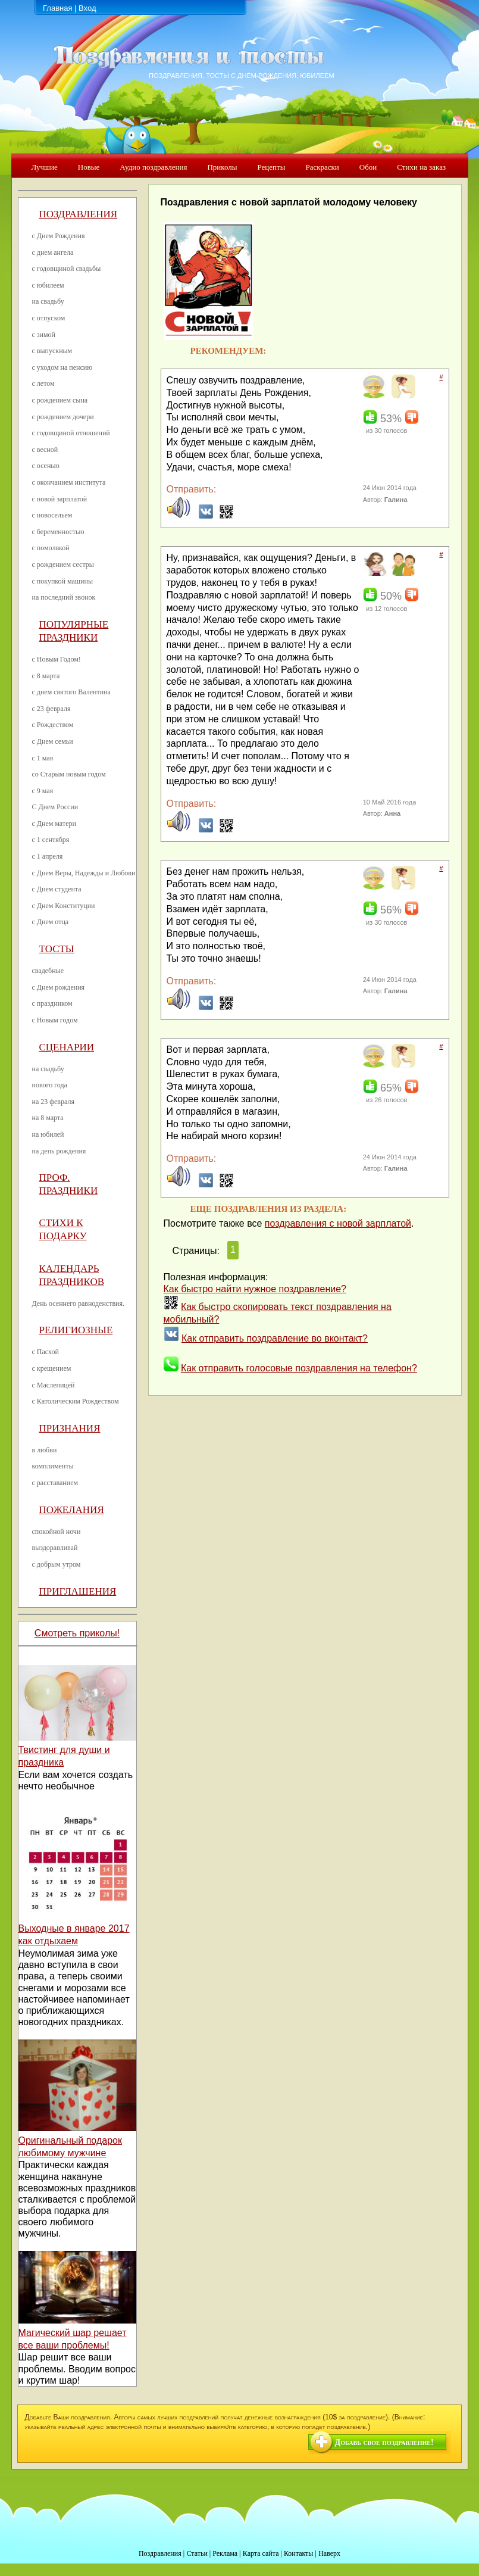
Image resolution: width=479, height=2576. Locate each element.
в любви (44, 1450)
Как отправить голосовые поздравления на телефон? (299, 1368)
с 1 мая (43, 758)
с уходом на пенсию (62, 367)
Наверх (329, 2553)
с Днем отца (50, 922)
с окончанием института (69, 482)
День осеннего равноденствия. (78, 1303)
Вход (87, 8)
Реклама (224, 2553)
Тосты (56, 949)
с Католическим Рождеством (75, 1401)
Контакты (299, 2553)
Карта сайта (261, 2553)
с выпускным (52, 351)
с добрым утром (56, 1564)
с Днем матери (54, 823)
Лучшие (45, 167)
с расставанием (55, 1483)
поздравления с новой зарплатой (338, 1223)
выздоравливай (55, 1547)
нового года (49, 1085)
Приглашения (78, 1591)
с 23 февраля (51, 708)
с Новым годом (55, 1020)
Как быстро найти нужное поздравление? (255, 1289)
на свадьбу (48, 301)
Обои (368, 167)
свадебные (48, 970)
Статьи (196, 2553)
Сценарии (67, 1047)
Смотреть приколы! (77, 1633)
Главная (57, 8)
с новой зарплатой (59, 499)
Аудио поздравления (153, 167)
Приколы (222, 167)
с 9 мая (43, 791)
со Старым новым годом (69, 774)
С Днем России (55, 807)
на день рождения (59, 1151)
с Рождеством (53, 725)
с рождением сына (60, 400)
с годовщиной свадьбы (66, 268)
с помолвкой (51, 548)
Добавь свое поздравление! (384, 2442)
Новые (89, 167)
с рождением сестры (63, 564)
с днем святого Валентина (71, 692)
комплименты (53, 1466)
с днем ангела (53, 252)
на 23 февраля (53, 1101)
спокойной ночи (56, 1531)
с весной (45, 449)
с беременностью (58, 532)
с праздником (52, 1003)
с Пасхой (45, 1352)
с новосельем (52, 515)
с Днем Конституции (63, 906)
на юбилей (48, 1134)
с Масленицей (53, 1385)
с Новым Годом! (56, 659)
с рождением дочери (63, 417)
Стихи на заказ (421, 167)
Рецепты (271, 167)
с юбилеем (48, 285)
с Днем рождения (58, 987)
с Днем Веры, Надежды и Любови (84, 873)
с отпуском (48, 318)
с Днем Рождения (58, 236)
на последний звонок (64, 597)
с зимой (44, 334)
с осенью (46, 465)
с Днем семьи (52, 741)
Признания (70, 1428)
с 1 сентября (51, 839)
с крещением (51, 1368)
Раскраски (322, 167)
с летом (43, 383)
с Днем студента (57, 889)
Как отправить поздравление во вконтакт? (274, 1338)
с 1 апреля (47, 856)
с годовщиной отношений (71, 433)
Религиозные (76, 1330)
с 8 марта (46, 676)
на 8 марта (48, 1118)
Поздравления (78, 214)
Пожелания (71, 1509)
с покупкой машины (62, 581)
